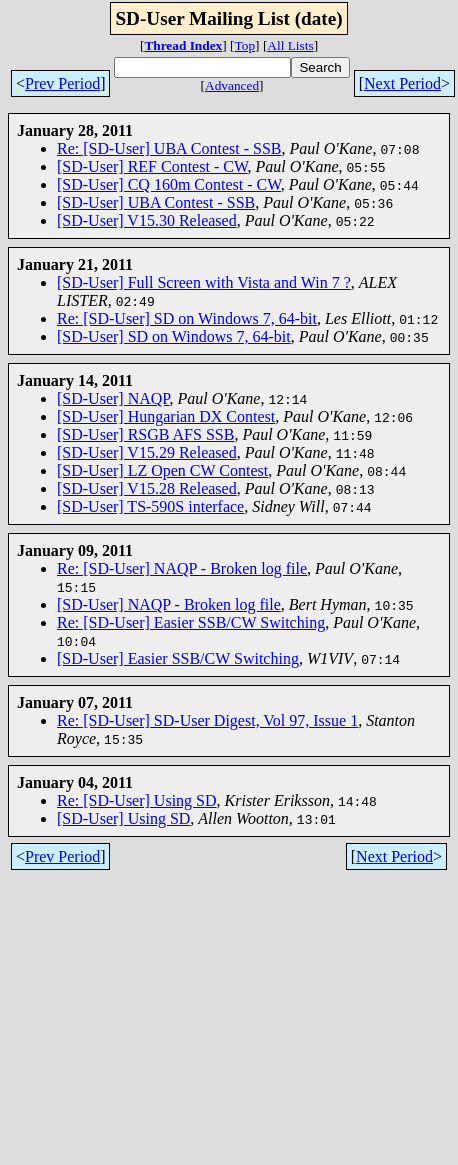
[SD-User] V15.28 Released (147, 488)
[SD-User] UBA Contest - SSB (156, 202)
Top (245, 45)
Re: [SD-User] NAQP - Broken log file (182, 568)
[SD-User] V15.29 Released (147, 452)
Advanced (232, 85)
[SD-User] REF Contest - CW (152, 166)
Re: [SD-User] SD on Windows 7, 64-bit (187, 318)
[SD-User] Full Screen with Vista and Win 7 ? (204, 282)
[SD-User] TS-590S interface (150, 506)
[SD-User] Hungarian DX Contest (166, 416)
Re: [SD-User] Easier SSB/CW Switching (191, 622)
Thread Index (183, 45)
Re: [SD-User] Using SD (137, 800)
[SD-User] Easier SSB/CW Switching (178, 658)
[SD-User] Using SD (123, 818)
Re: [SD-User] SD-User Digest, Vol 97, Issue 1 (207, 720)
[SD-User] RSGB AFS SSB (145, 434)
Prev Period (62, 83)
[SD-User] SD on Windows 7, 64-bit (174, 336)
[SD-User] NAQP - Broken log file (169, 604)
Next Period (402, 83)
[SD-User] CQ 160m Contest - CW (169, 184)
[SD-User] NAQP (113, 398)
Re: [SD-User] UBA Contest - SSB (169, 148)
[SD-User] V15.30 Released (147, 220)
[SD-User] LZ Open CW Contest (162, 470)
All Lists (290, 45)
